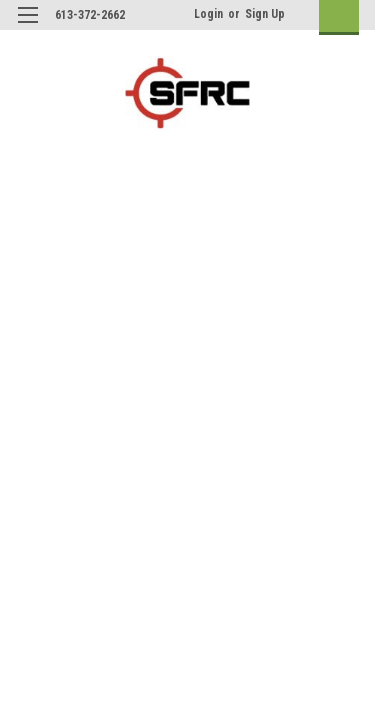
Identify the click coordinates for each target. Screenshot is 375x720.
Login (208, 14)
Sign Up (265, 14)
